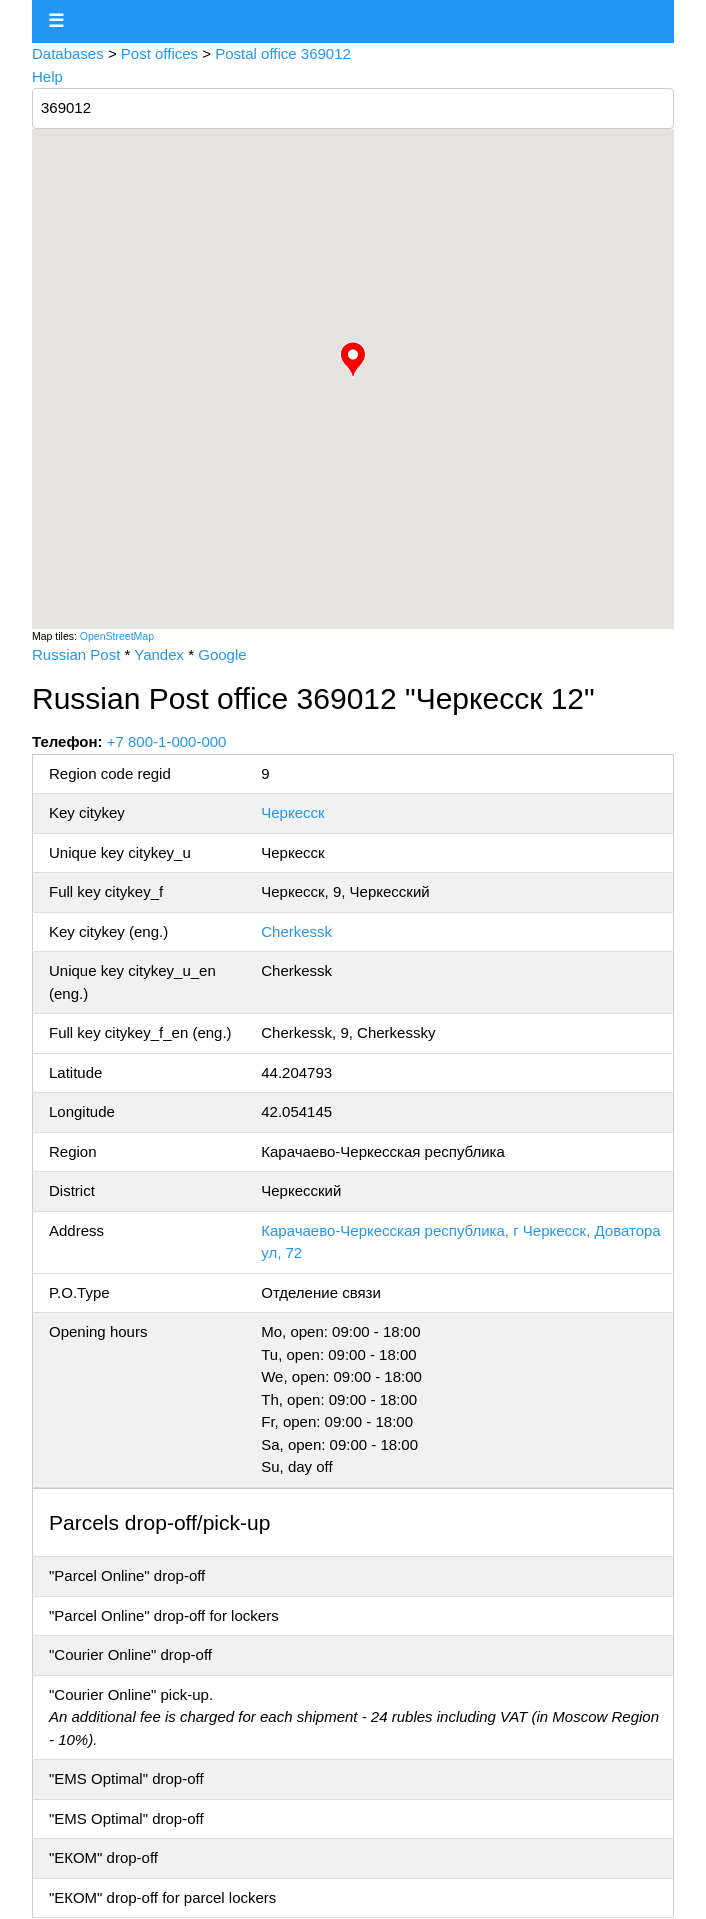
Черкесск (292, 812)
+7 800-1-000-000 (167, 741)
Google (222, 654)
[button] (353, 360)
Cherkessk (296, 931)
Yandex (159, 654)
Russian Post (76, 654)
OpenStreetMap (117, 636)
